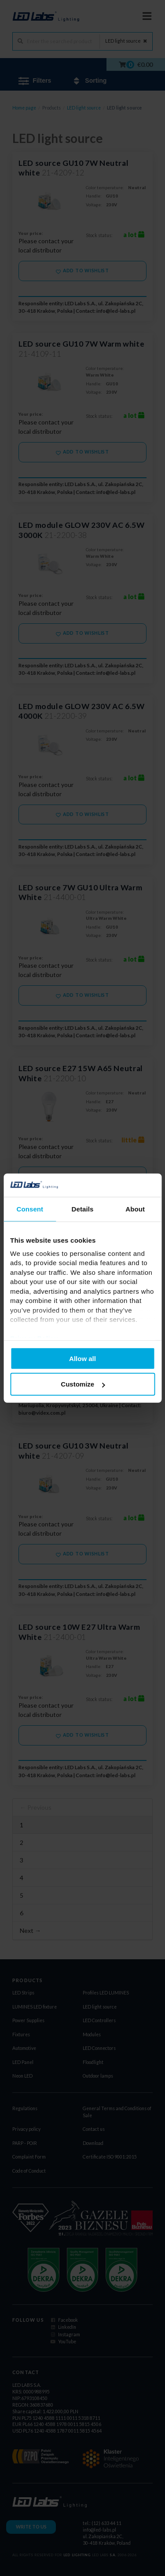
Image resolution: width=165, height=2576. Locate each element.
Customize (83, 1384)
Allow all (82, 1358)
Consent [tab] (29, 1208)
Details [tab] (83, 1208)
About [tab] (135, 1208)
